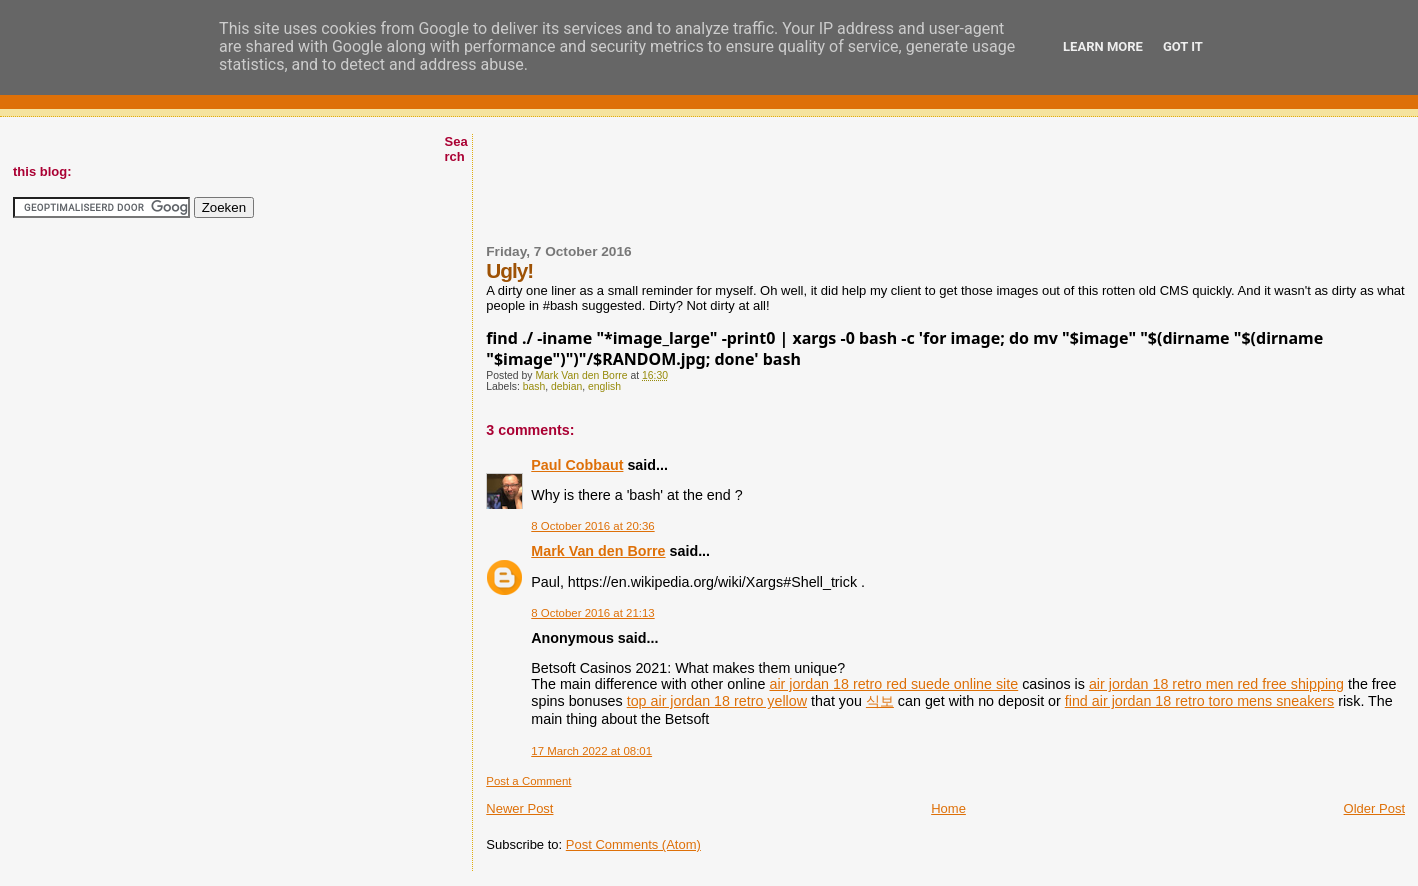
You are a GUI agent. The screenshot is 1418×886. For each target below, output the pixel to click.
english (604, 386)
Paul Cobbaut (577, 465)
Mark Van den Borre (598, 551)
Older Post (1374, 808)
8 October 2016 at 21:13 (592, 613)
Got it (1183, 46)
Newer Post (519, 808)
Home (948, 808)
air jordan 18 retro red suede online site (893, 684)
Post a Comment (528, 781)
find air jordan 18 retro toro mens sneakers (1199, 701)
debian (566, 386)
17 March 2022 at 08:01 (591, 751)
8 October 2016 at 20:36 (592, 526)
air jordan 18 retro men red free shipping (1216, 684)
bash (534, 386)
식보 (880, 701)
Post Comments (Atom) (633, 844)
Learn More (1103, 46)
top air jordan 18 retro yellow (717, 701)
